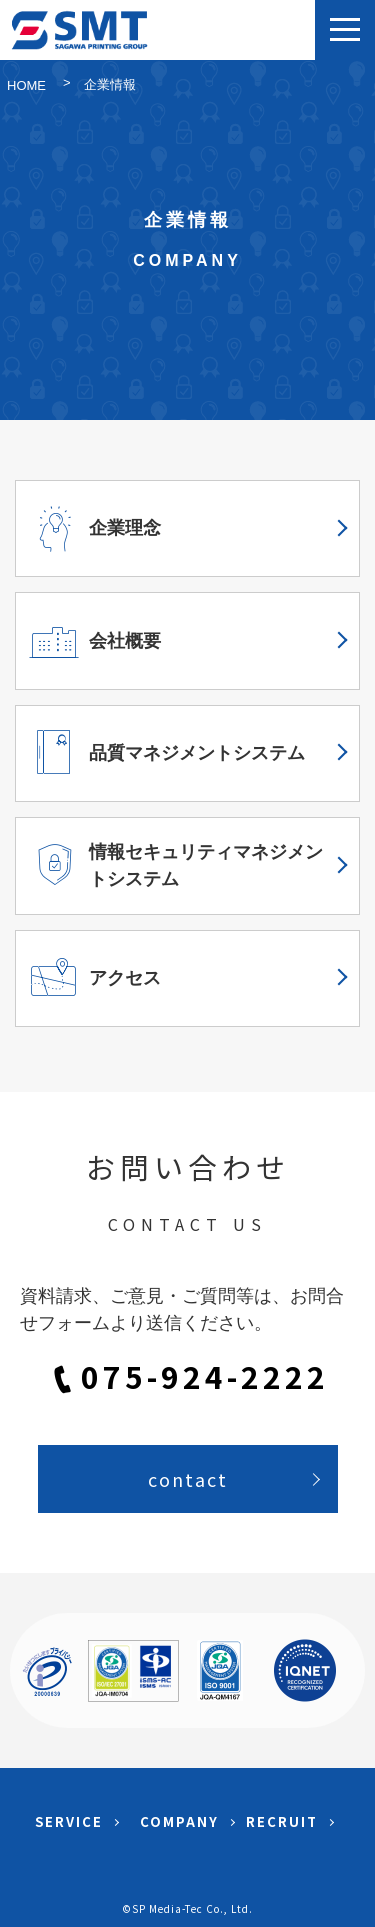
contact (188, 1479)
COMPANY (179, 1821)
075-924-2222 (205, 1378)
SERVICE (69, 1821)
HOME (26, 85)
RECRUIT (282, 1821)
